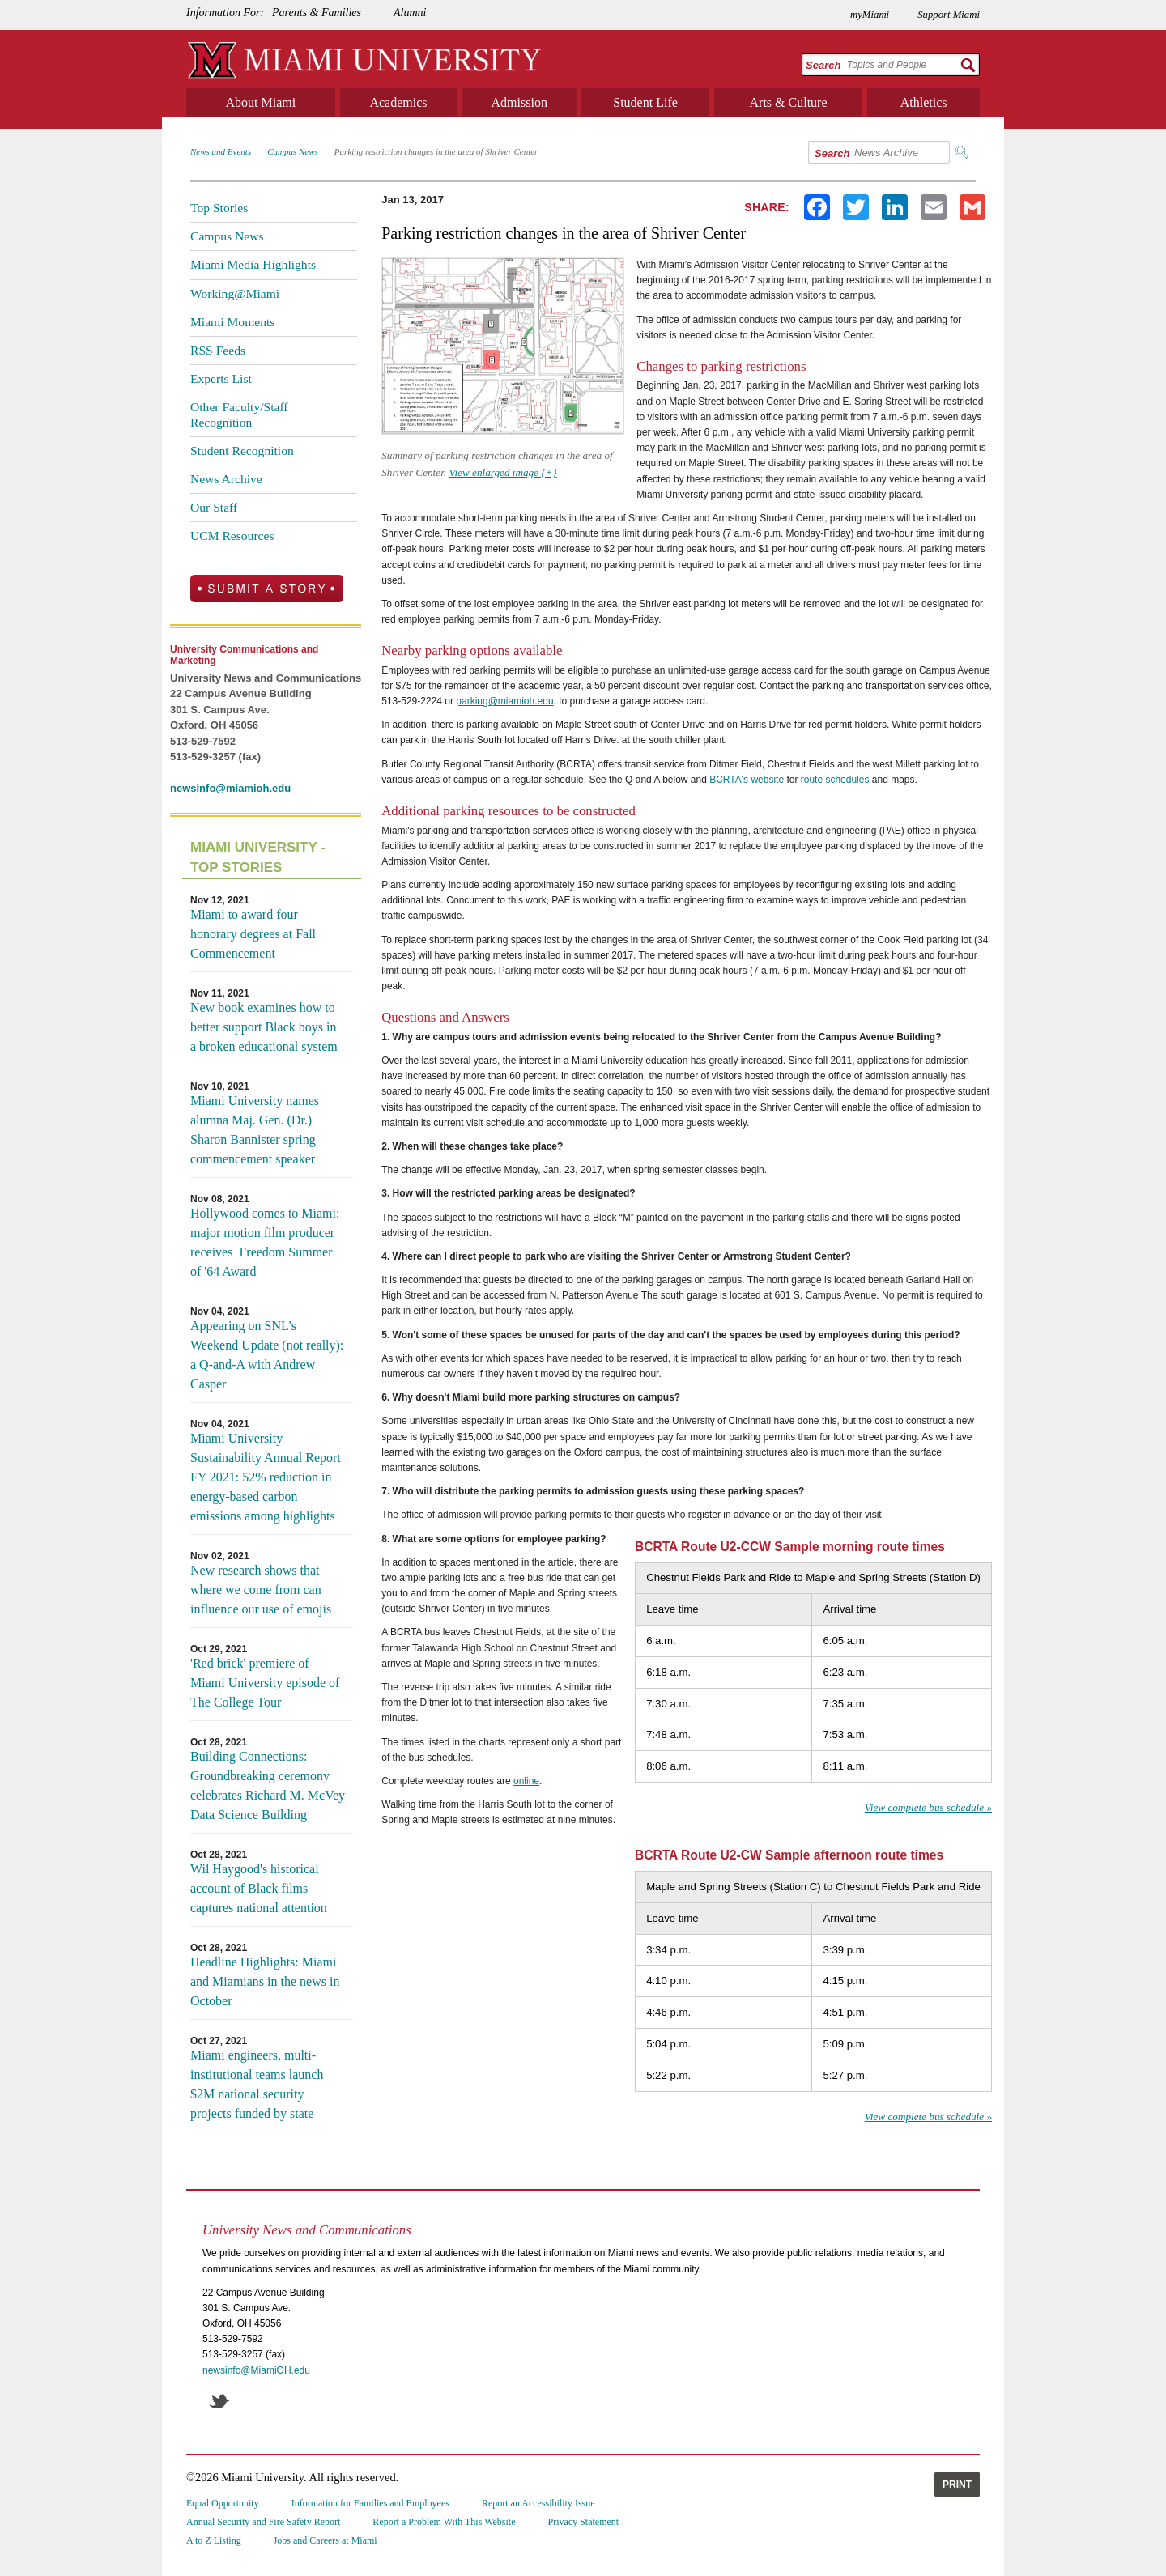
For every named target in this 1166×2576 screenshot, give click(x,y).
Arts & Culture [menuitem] (789, 102)
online (526, 1781)
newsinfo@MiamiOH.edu (256, 2370)
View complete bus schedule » (928, 1807)
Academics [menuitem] (398, 102)
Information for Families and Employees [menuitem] (370, 2503)
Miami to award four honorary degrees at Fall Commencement (253, 934)
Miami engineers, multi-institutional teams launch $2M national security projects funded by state (256, 2084)
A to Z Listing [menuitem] (213, 2540)
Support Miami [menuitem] (948, 14)
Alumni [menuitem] (410, 12)
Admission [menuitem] (519, 102)
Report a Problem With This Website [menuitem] (443, 2521)
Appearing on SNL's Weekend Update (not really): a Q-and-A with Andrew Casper (266, 1355)
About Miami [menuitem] (261, 102)
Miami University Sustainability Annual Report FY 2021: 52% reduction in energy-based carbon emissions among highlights (265, 1477)
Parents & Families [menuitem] (316, 12)
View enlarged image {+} (502, 472)
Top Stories (219, 208)
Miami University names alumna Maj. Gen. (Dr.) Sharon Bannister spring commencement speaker (254, 1130)
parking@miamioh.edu (504, 701)
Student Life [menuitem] (645, 102)
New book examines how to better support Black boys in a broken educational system (264, 1027)
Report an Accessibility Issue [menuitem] (538, 2503)
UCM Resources (232, 535)
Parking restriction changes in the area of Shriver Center (436, 151)
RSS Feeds (217, 350)
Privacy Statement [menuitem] (583, 2521)
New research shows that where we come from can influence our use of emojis (260, 1589)
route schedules (835, 779)
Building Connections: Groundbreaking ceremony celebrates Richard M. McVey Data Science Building (267, 1785)
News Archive (226, 479)
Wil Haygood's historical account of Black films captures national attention (258, 1888)
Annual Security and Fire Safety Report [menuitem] (263, 2521)
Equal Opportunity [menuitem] (222, 2503)
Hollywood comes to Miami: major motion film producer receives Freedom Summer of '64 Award (264, 1242)
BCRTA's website (746, 779)
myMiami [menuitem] (869, 14)
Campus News (292, 151)
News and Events (220, 151)
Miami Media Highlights (253, 264)
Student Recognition (242, 450)
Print (957, 2484)
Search (823, 65)
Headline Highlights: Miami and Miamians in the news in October (264, 1981)
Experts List (221, 378)
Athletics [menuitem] (923, 102)
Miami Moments (232, 322)
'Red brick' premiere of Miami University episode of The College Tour (264, 1682)
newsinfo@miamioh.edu (230, 788)
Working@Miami (234, 293)
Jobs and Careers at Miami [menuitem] (325, 2540)
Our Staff (213, 507)
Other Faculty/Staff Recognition (239, 414)
